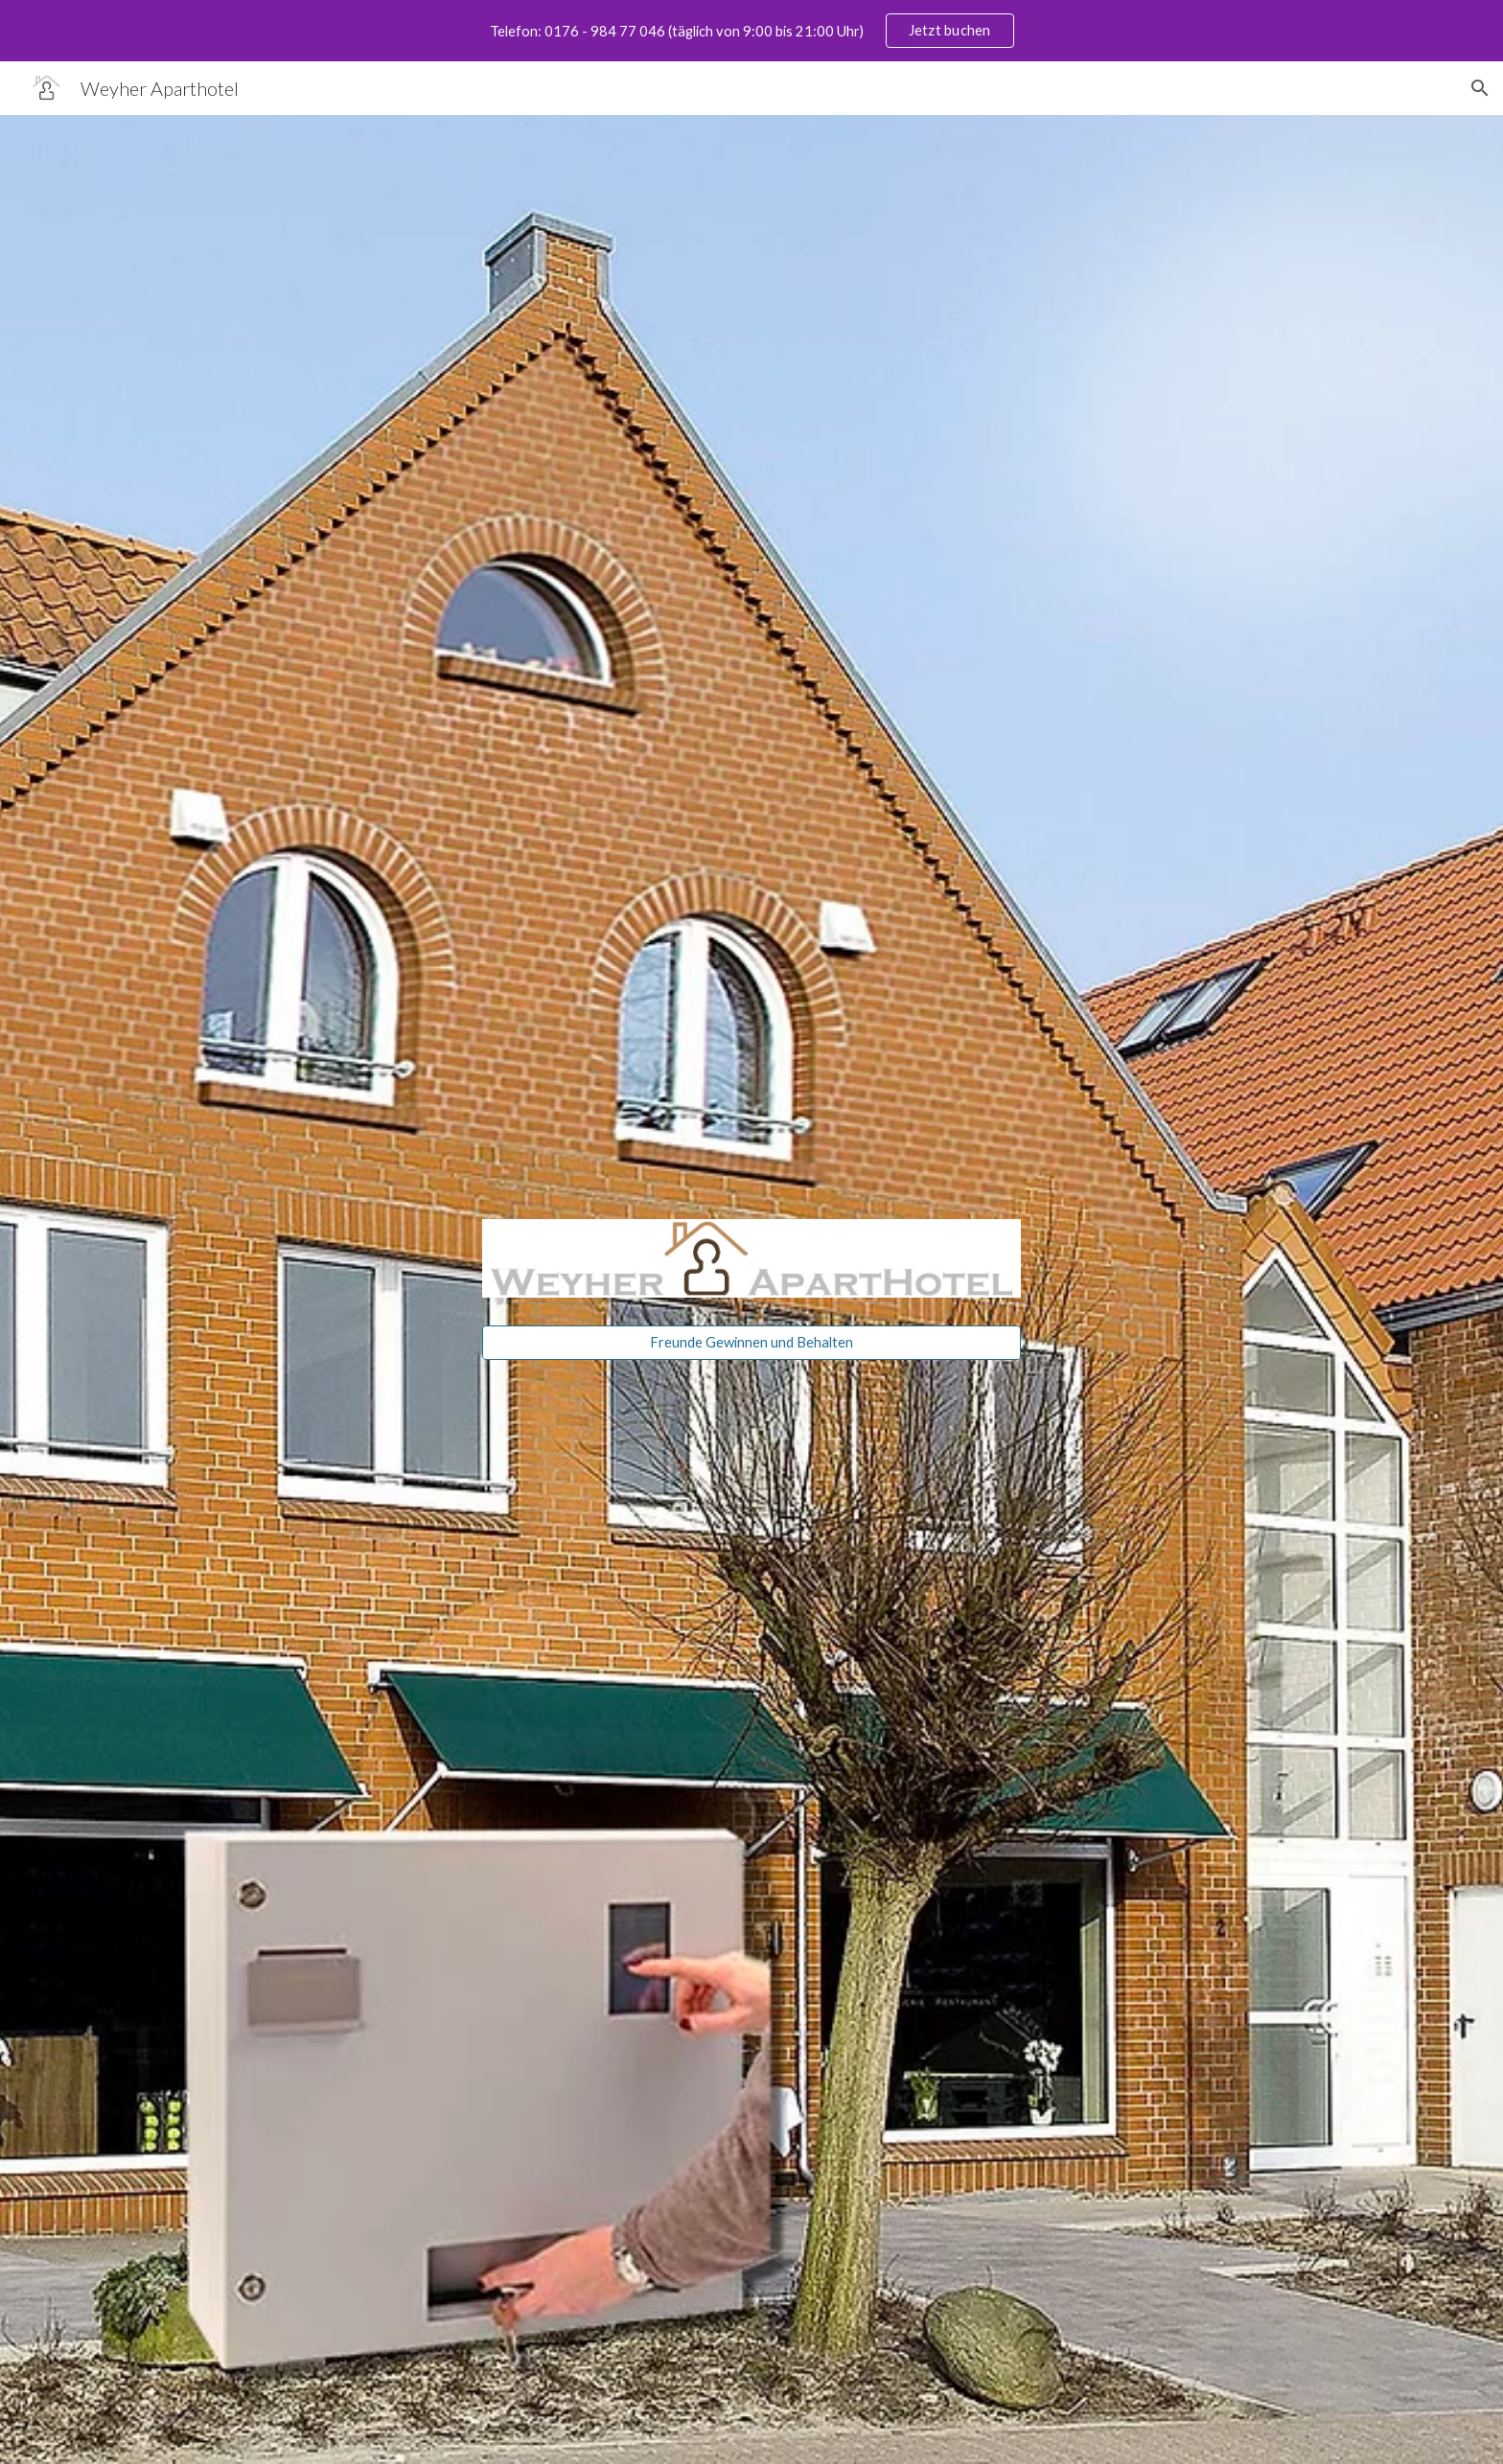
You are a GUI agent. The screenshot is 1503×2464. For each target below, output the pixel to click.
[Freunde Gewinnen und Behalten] (751, 1342)
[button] (1480, 88)
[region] (751, 30)
